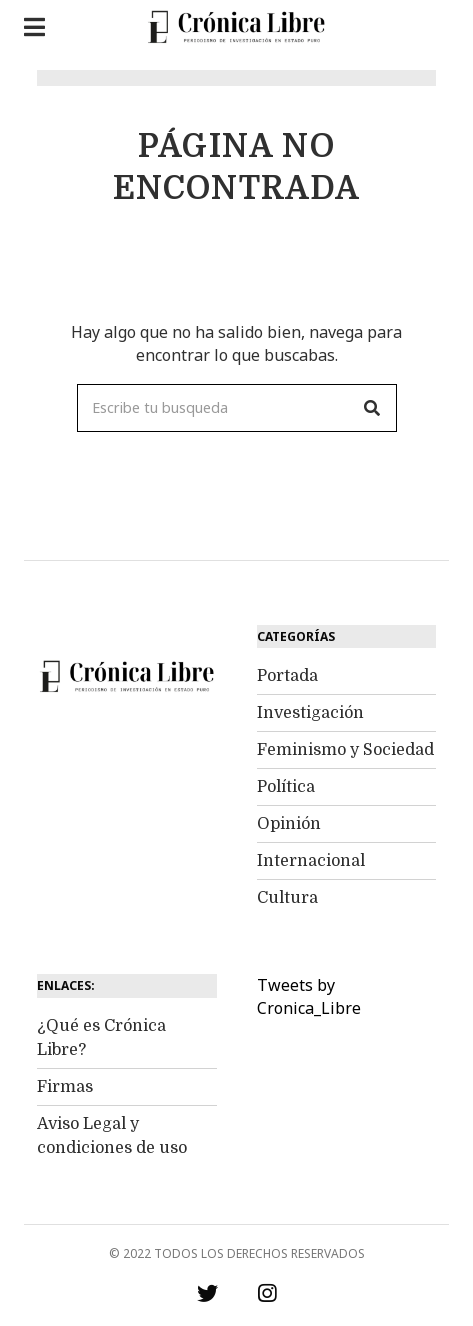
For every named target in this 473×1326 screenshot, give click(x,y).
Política (286, 787)
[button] (373, 408)
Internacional (311, 861)
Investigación (310, 713)
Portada (287, 676)
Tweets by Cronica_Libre (309, 996)
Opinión (289, 824)
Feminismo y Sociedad (345, 750)
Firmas (65, 1087)
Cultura (287, 898)
